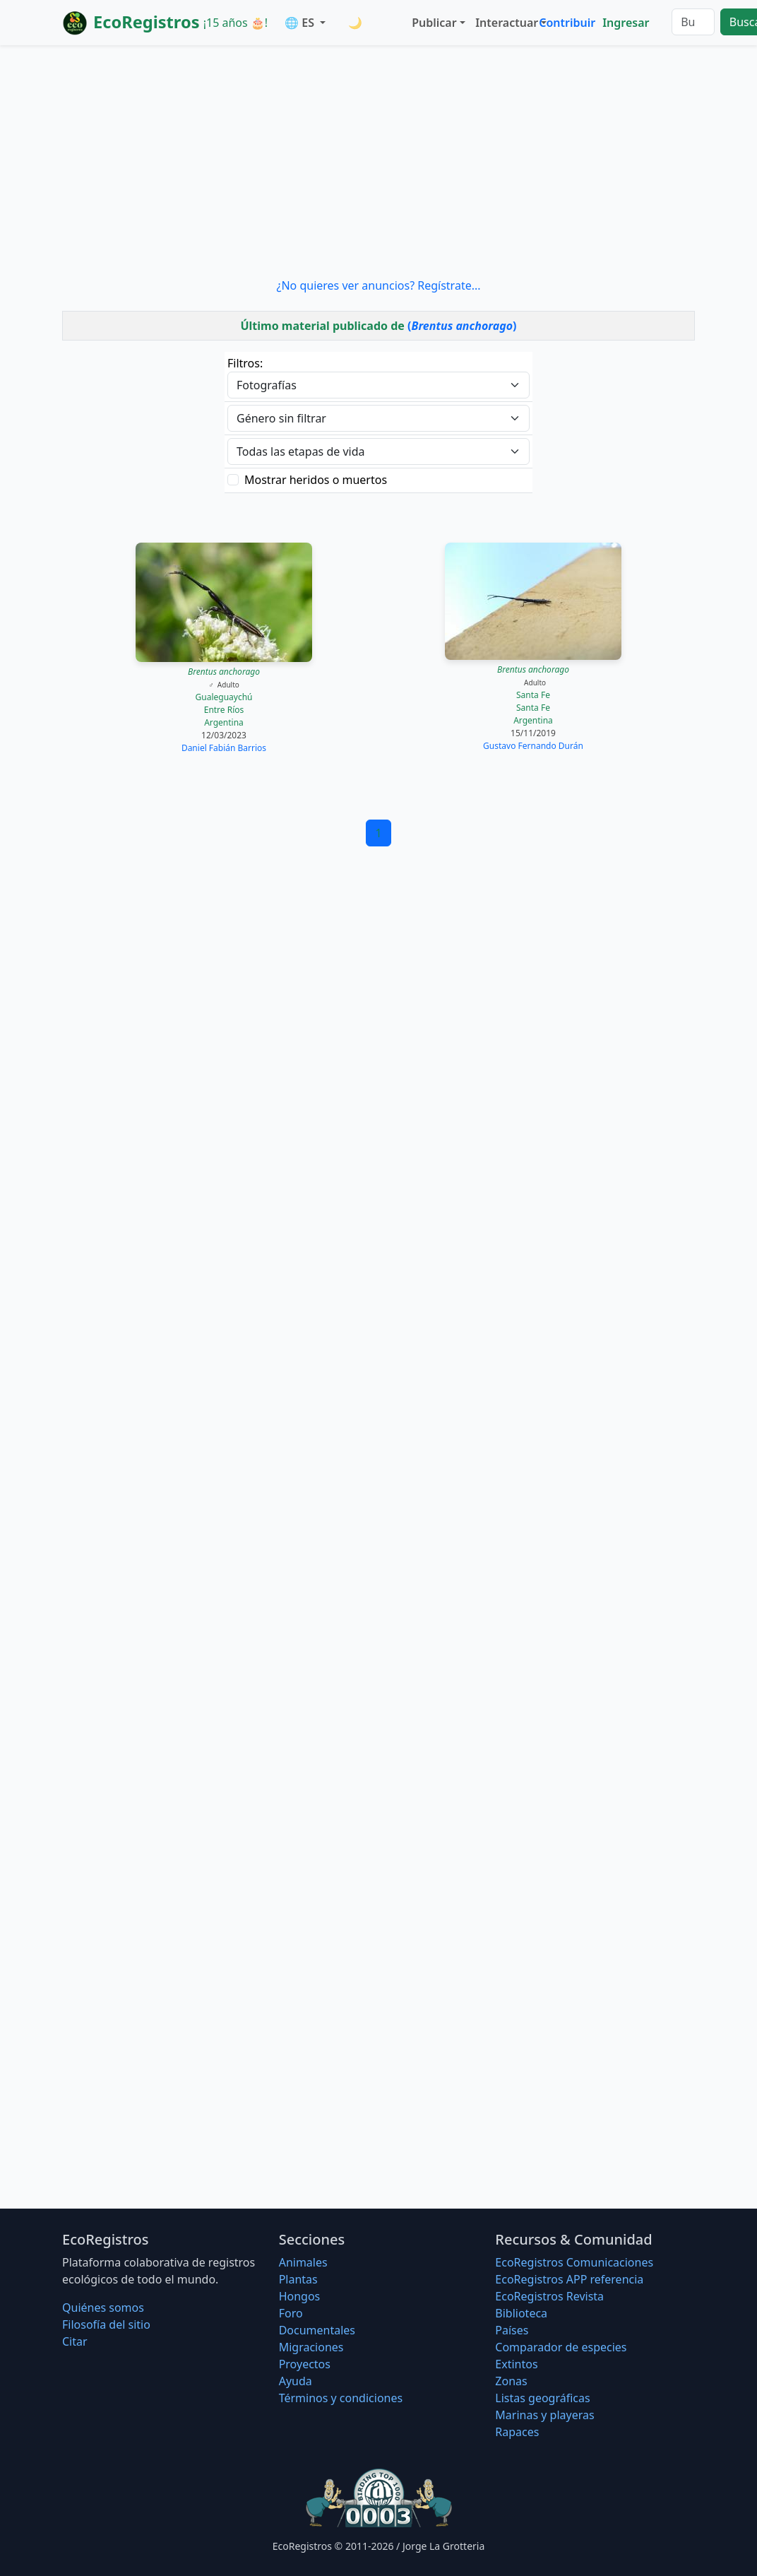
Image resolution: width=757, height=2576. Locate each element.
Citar (75, 2341)
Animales (303, 2262)
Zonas (511, 2381)
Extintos (516, 2364)
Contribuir (567, 22)
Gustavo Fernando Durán (533, 746)
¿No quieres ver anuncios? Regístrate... (378, 285)
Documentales (317, 2330)
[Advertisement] (378, 161)
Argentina (224, 722)
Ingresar (625, 22)
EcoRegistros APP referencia (569, 2279)
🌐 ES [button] (301, 22)
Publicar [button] (434, 22)
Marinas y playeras (544, 2415)
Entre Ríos (224, 710)
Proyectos (304, 2364)
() (462, 325)
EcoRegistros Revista (549, 2296)
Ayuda (295, 2381)
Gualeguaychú (224, 697)
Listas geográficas (542, 2398)
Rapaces (517, 2432)
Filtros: (245, 363)
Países (511, 2330)
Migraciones (311, 2347)
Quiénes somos (103, 2307)
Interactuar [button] (504, 22)
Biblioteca (521, 2313)
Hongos (300, 2296)
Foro (291, 2313)
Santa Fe (533, 695)
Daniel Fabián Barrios (223, 748)
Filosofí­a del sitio (106, 2324)
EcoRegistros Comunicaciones (574, 2262)
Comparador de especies (560, 2347)
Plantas (298, 2279)
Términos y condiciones (341, 2398)
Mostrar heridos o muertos (315, 480)
